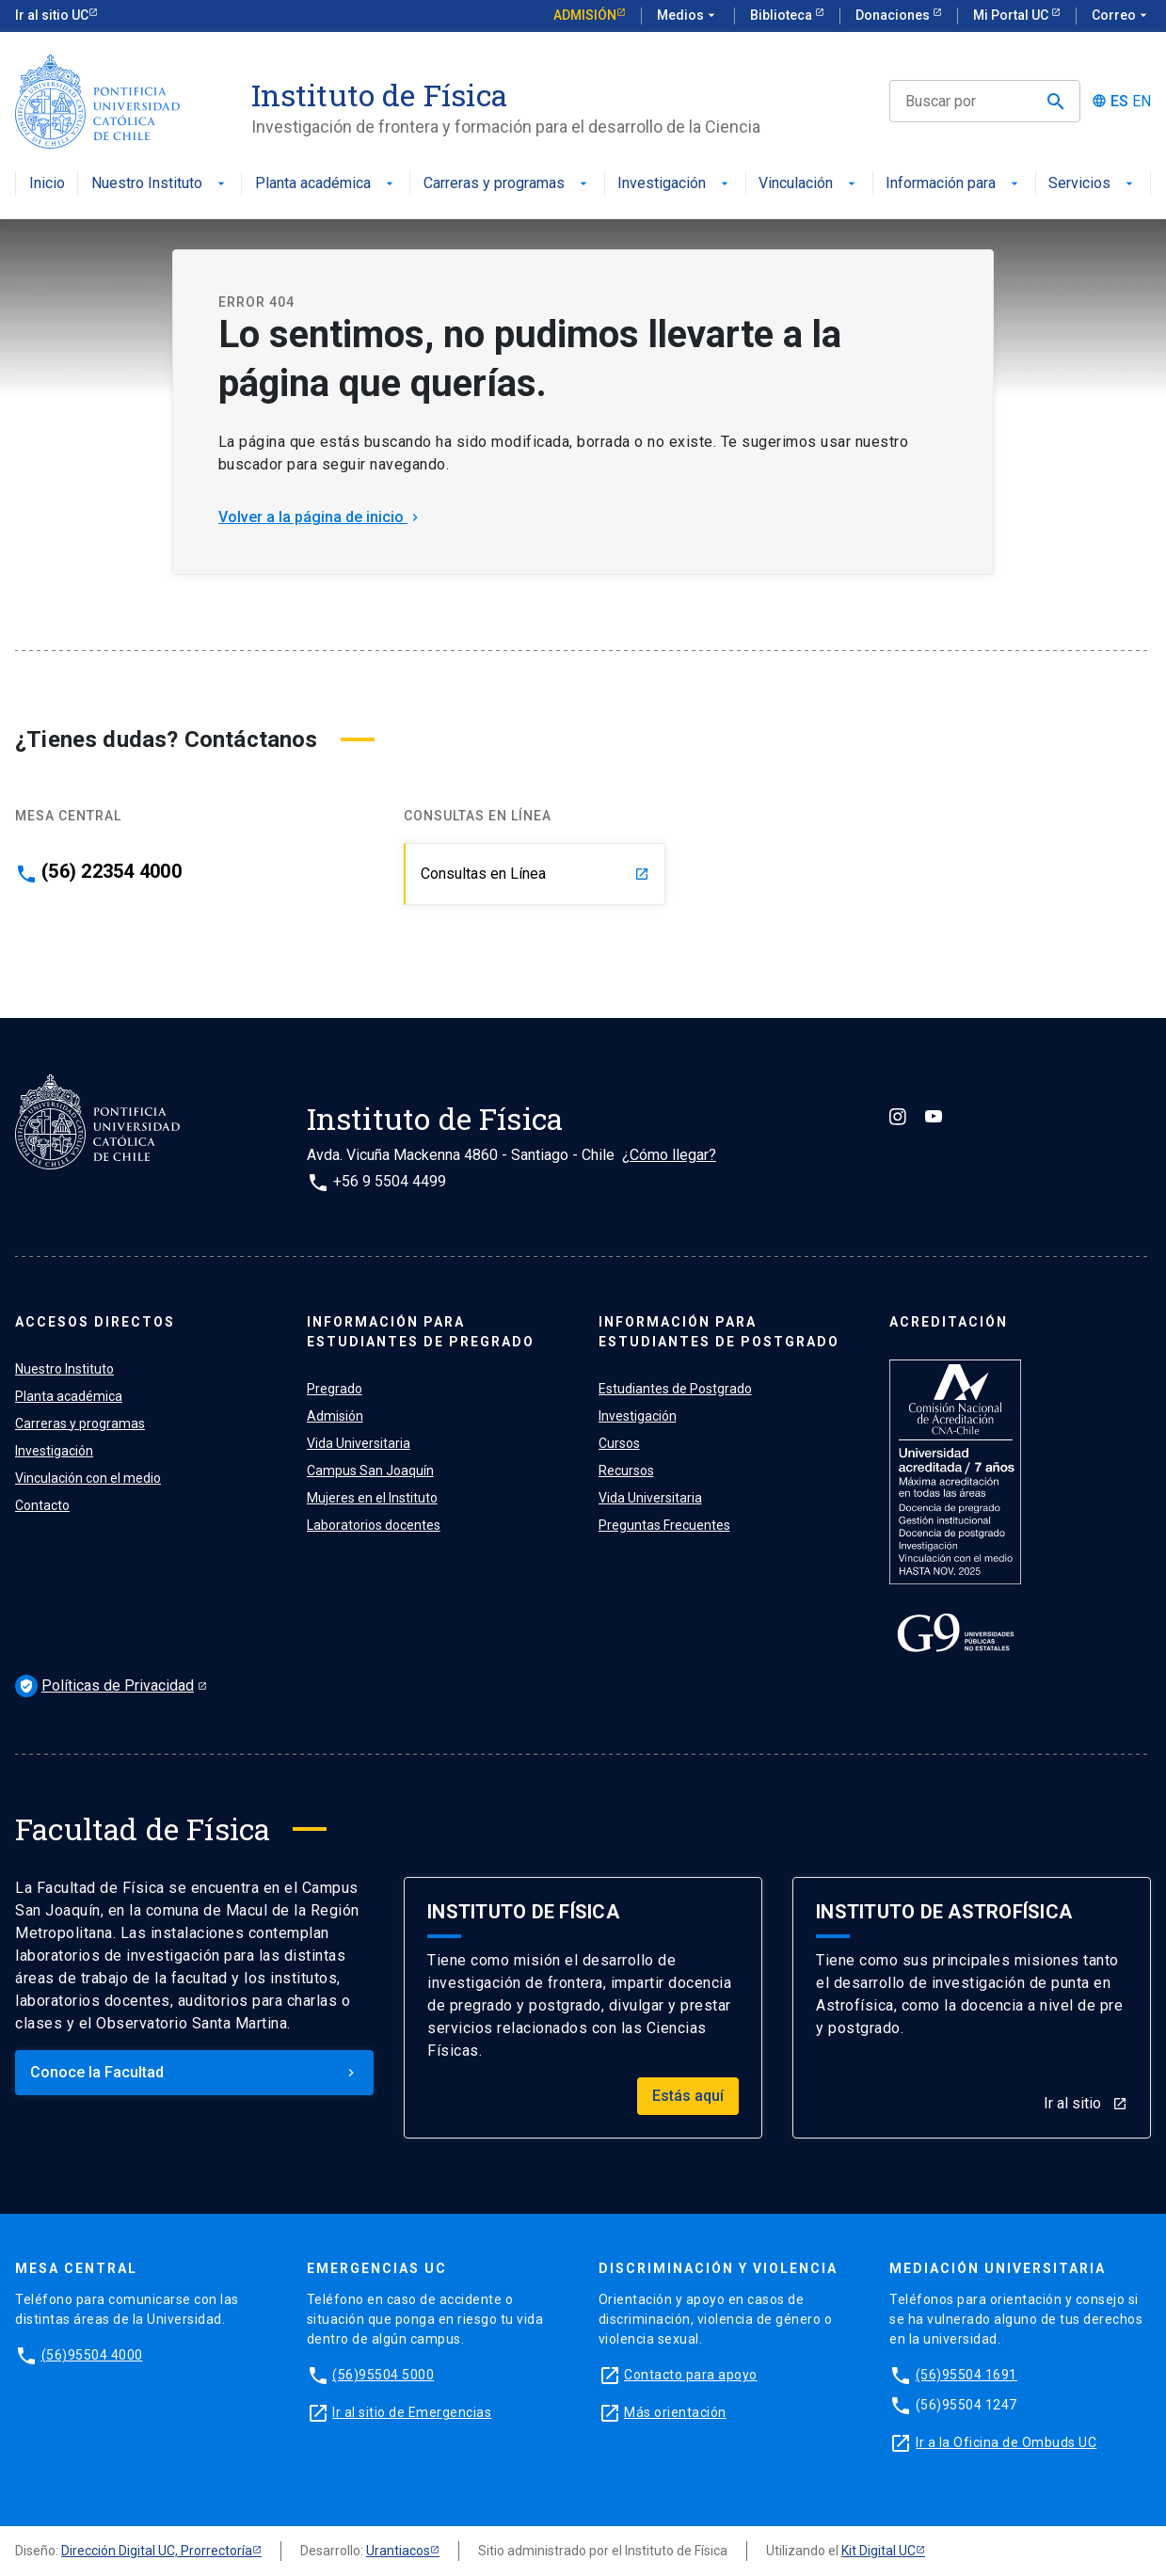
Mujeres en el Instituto (372, 1497)
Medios (688, 16)
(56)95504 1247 (966, 2404)
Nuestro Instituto (160, 184)
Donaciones (894, 15)
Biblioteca (782, 15)
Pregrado (334, 1388)
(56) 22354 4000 (111, 871)
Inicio (47, 184)
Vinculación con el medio (88, 1478)
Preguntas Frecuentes (664, 1525)
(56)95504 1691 (966, 2374)
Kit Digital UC (878, 2550)
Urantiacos (398, 2550)
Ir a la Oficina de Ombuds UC (1006, 2442)
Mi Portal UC (1012, 15)
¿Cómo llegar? (669, 1155)
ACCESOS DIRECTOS (95, 1321)
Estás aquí (688, 2096)
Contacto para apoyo (691, 2374)
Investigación (674, 184)
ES (1119, 101)
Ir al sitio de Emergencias (411, 2412)
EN (1141, 101)
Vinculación (809, 184)
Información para (954, 184)
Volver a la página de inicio (320, 517)
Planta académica (326, 184)
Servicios (1092, 184)
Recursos (626, 1470)
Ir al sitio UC (51, 15)
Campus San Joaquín (370, 1470)
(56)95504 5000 (383, 2374)
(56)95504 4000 (92, 2354)
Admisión (584, 15)
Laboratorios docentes (373, 1525)
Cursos (619, 1443)
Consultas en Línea (535, 874)
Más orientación (675, 2412)
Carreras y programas (507, 184)
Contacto (42, 1505)
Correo (1121, 16)
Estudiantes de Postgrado (675, 1388)
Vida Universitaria (358, 1443)
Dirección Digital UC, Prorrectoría (156, 2550)
